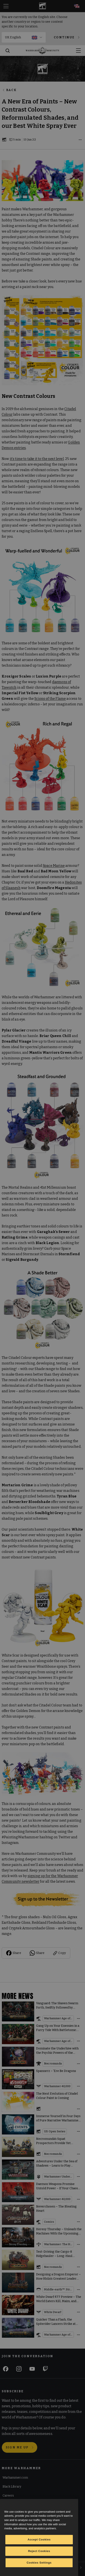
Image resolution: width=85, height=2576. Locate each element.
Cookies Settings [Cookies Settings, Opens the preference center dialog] (39, 2562)
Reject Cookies (39, 2551)
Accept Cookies (39, 2539)
